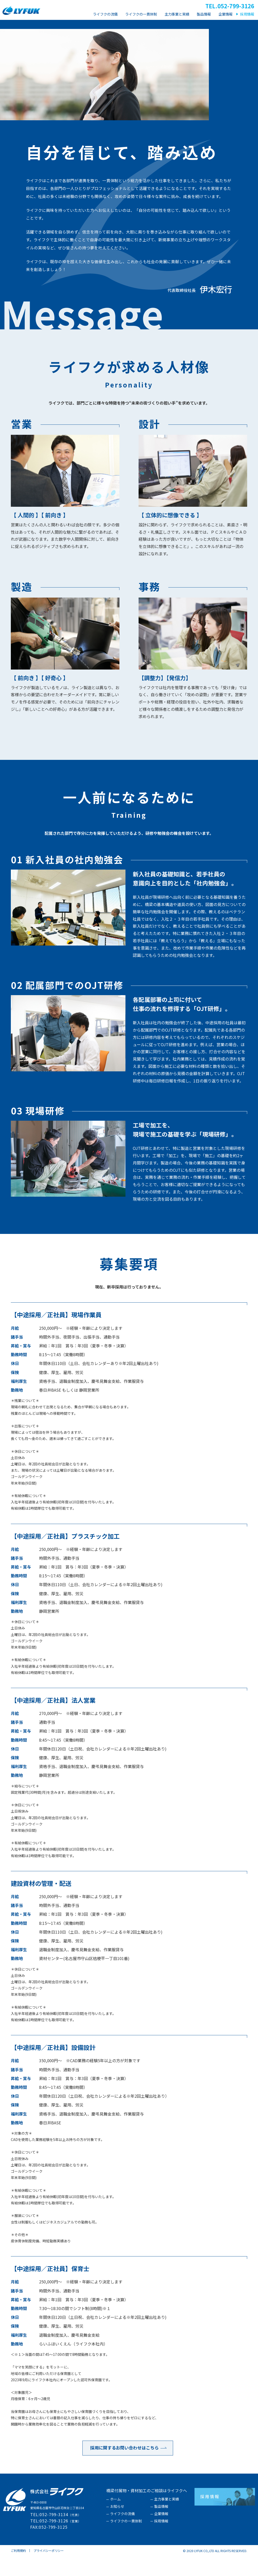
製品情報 (161, 2526)
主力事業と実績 (166, 2519)
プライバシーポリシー (49, 2570)
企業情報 (161, 2533)
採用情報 (161, 2541)
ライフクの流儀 (122, 2533)
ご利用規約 (18, 2570)
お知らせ (117, 2526)
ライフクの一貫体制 (126, 2541)
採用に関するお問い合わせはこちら (129, 2550)
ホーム (115, 2519)
